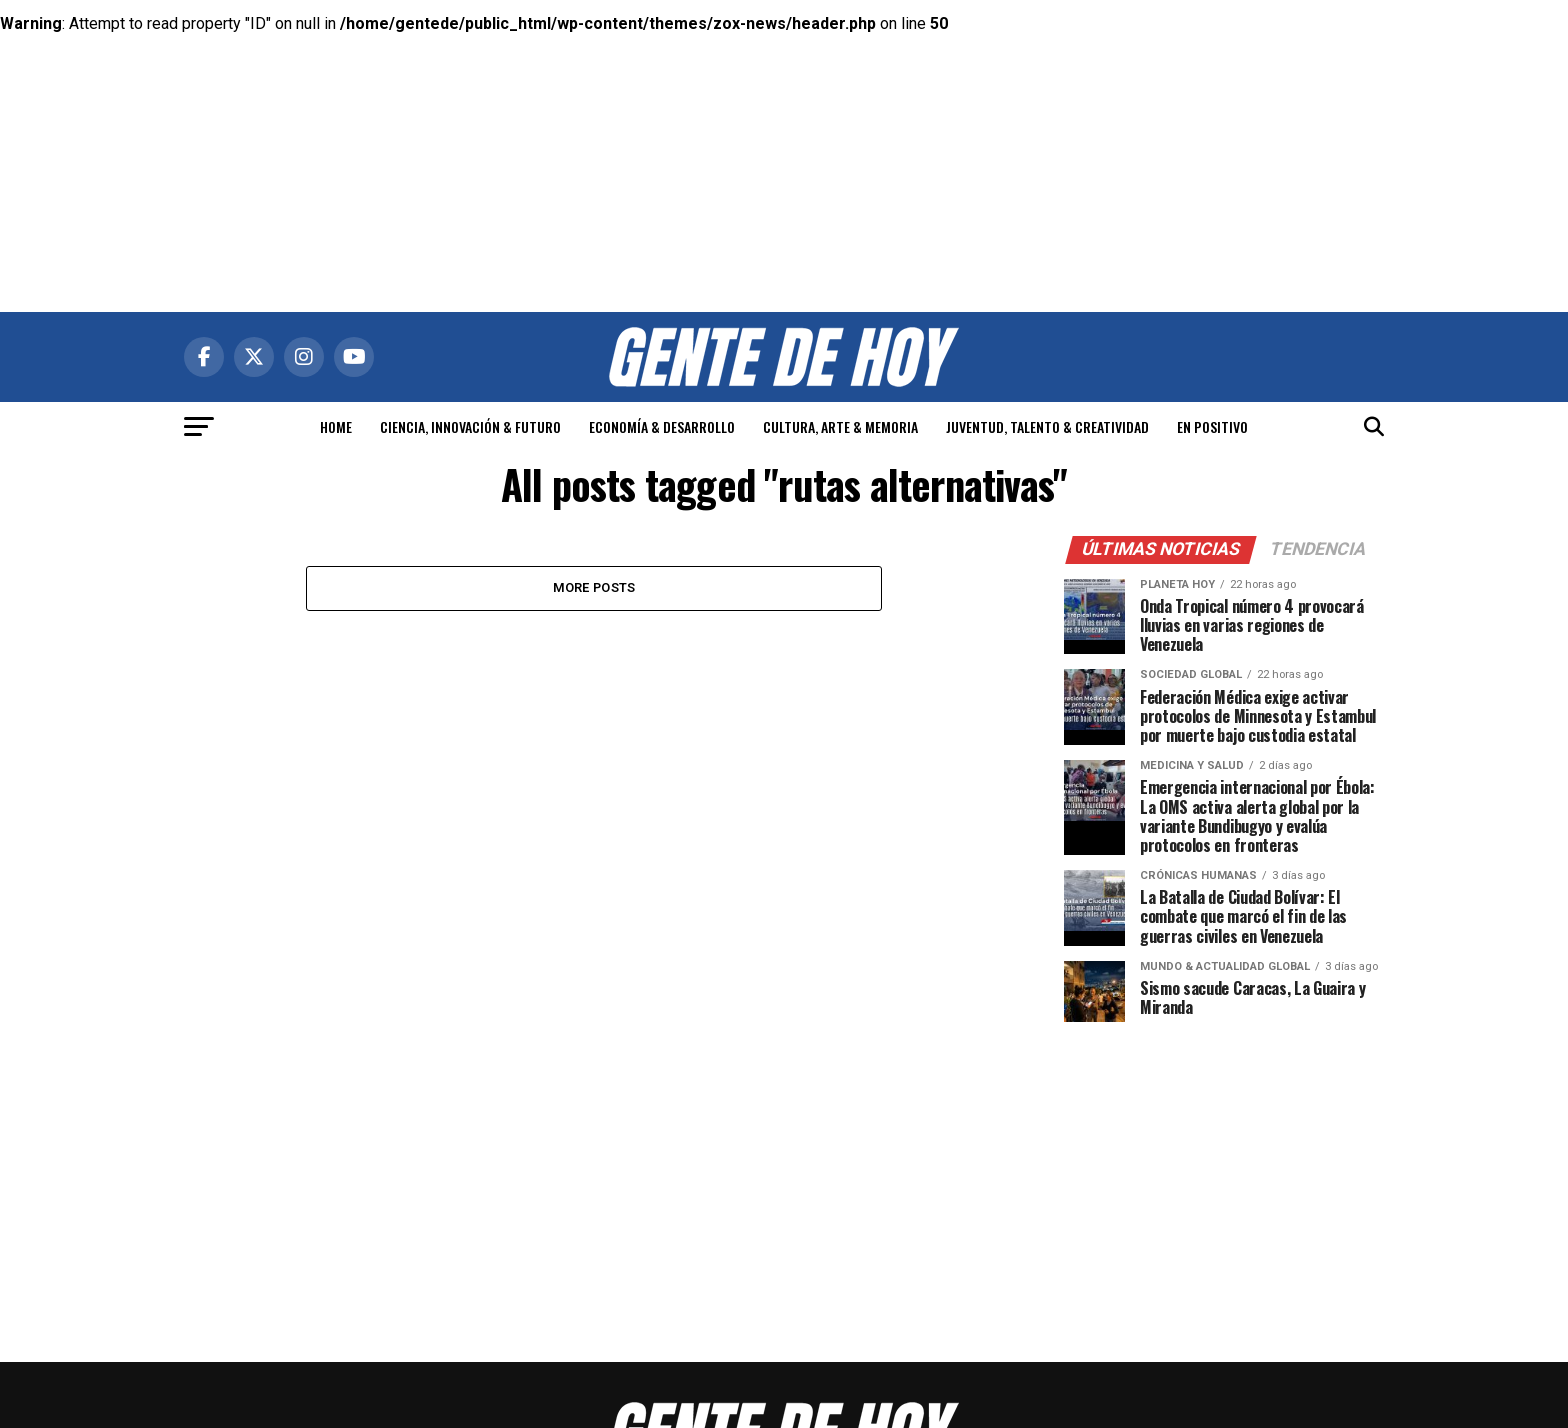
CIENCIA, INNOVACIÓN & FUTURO (470, 426)
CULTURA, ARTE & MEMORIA (840, 426)
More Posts (594, 587)
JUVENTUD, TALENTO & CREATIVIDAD (1047, 426)
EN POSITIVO (1212, 426)
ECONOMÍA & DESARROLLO (662, 426)
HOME (336, 426)
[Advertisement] (784, 140)
